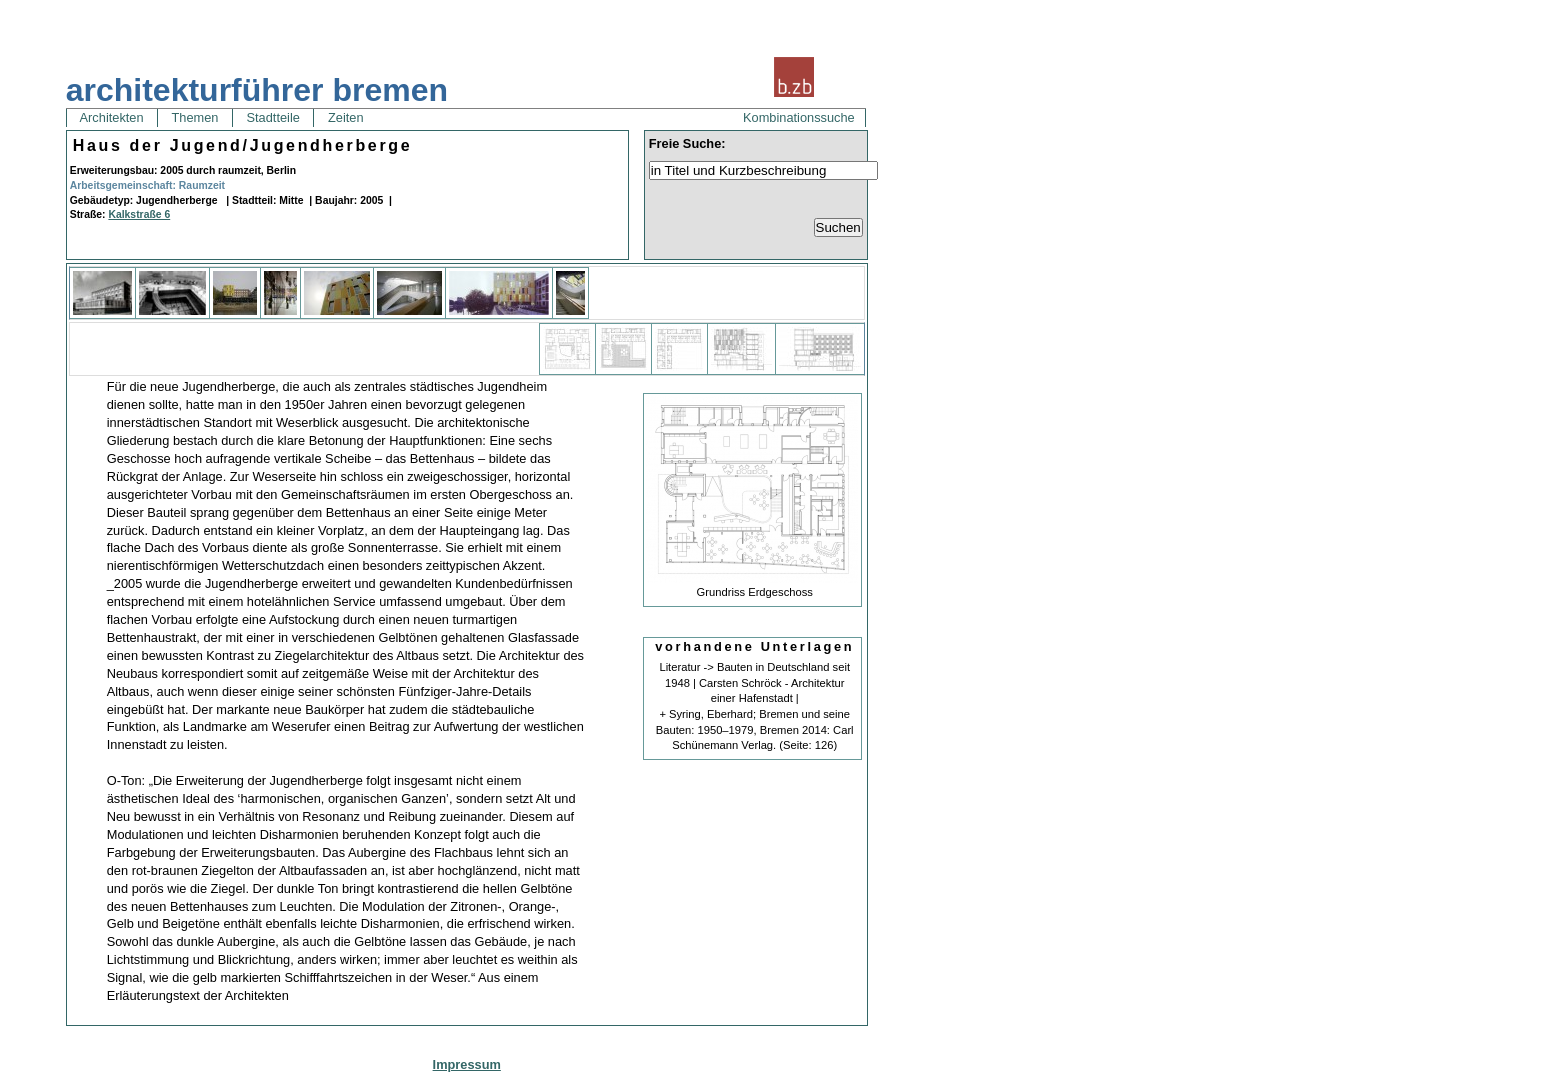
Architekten (112, 117)
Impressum (467, 1064)
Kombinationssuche (799, 117)
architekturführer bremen (257, 90)
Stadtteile (273, 117)
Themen (195, 117)
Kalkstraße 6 (139, 214)
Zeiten (345, 117)
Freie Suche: (687, 143)
